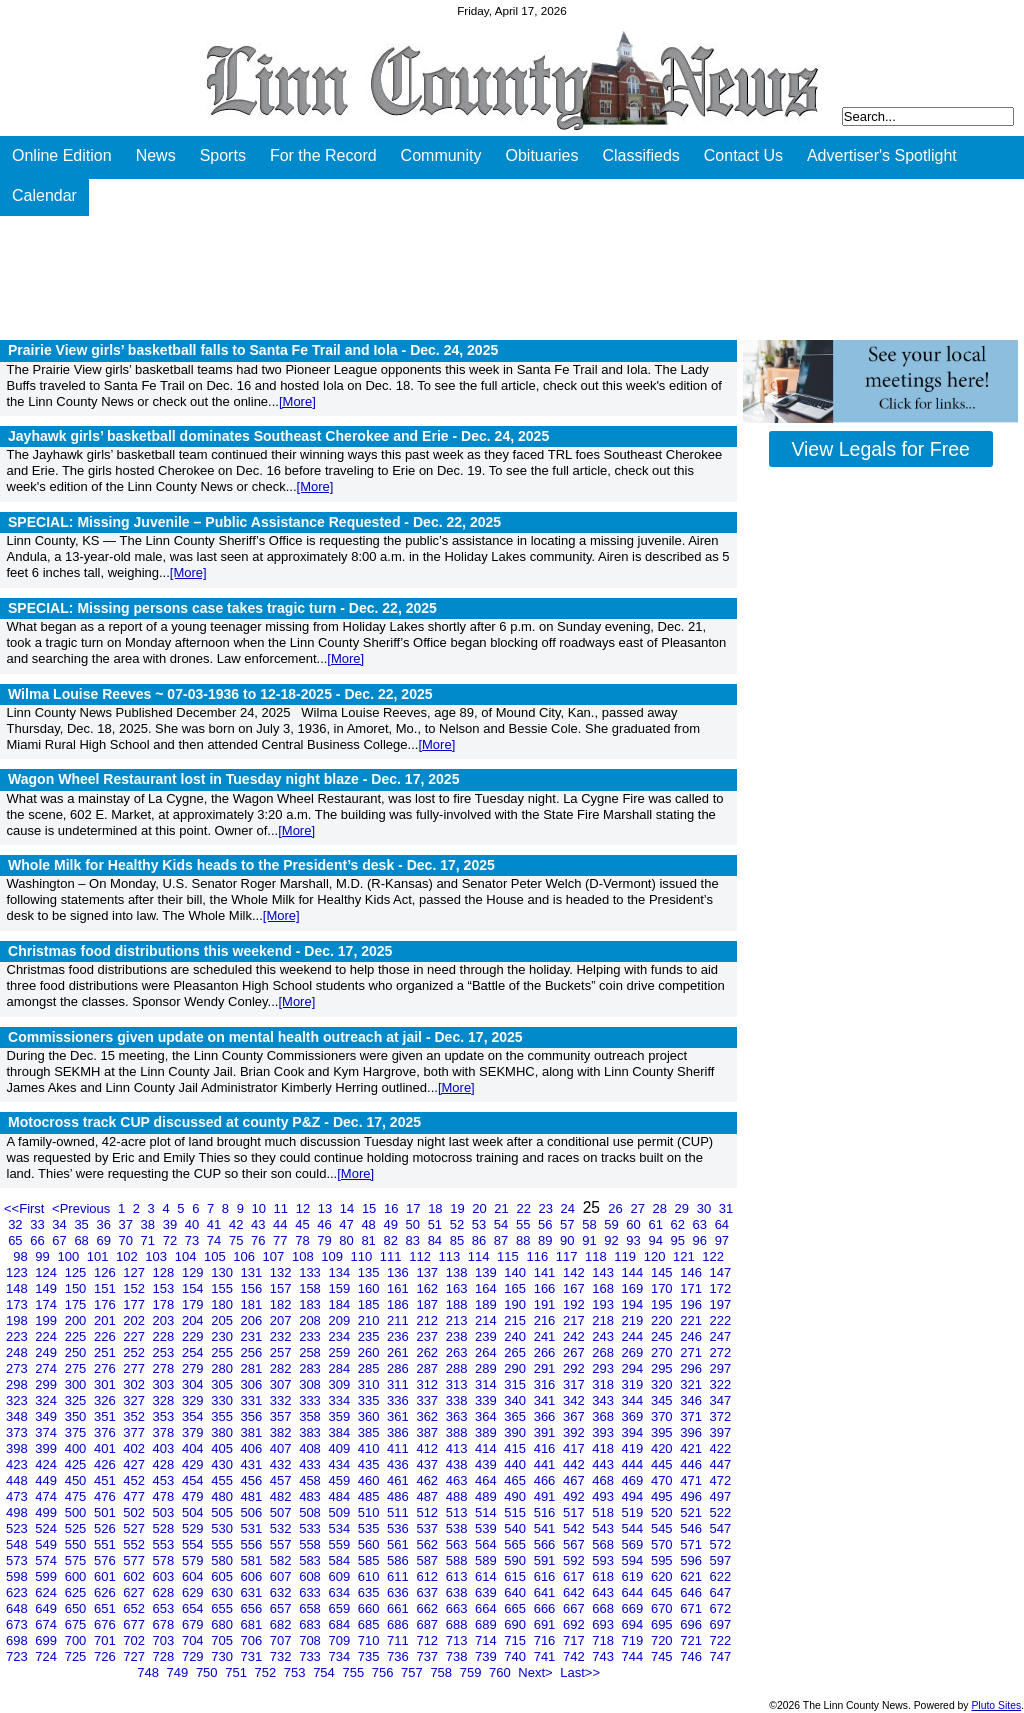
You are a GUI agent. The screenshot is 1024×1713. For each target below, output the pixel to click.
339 (487, 1400)
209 (340, 1320)
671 (692, 1608)
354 (194, 1416)
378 (165, 1432)
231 (253, 1336)
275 (77, 1368)
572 (721, 1544)
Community (441, 155)
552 (135, 1544)
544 (634, 1528)
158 (311, 1288)
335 (370, 1400)
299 (47, 1384)
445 (663, 1464)
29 (684, 1208)
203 (165, 1320)
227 (135, 1336)
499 (47, 1512)
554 (194, 1544)
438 (458, 1464)
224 (47, 1336)
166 (546, 1288)
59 (613, 1224)
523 (18, 1528)
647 (721, 1592)
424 (47, 1464)
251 (106, 1352)
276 (106, 1368)
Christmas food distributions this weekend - (200, 951)
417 (575, 1448)
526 (106, 1528)
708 (311, 1640)
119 (626, 1256)
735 (370, 1656)
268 (604, 1352)
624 (47, 1592)
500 (77, 1512)
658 (311, 1608)
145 (663, 1272)
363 (458, 1416)
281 (253, 1368)
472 (721, 1480)
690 (516, 1624)
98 (22, 1256)
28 (662, 1208)
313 (458, 1384)
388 (458, 1432)
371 (692, 1416)
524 (47, 1528)
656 (253, 1608)
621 (692, 1576)
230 (223, 1336)
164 (487, 1288)
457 (282, 1480)
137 (428, 1272)
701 (106, 1640)
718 (604, 1640)
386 (399, 1432)
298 (18, 1384)
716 (546, 1640)
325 (77, 1400)
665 (516, 1608)
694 (634, 1624)
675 (77, 1624)
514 (487, 1512)
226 (106, 1336)
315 (516, 1384)
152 (135, 1288)
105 (216, 1256)
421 (692, 1448)
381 (253, 1432)
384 (340, 1432)
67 (61, 1240)
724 (47, 1656)
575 (77, 1560)
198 (18, 1320)
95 (679, 1240)
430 (223, 1464)
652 (135, 1608)
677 (135, 1624)
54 (503, 1224)
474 (47, 1496)
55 (525, 1224)
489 (487, 1496)
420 (663, 1448)
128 (165, 1272)
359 (340, 1416)
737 (428, 1656)
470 (663, 1480)
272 (721, 1352)
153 (165, 1288)
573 (18, 1560)
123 (18, 1272)
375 (77, 1432)
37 (128, 1224)
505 (223, 1512)
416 (546, 1448)
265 (516, 1352)
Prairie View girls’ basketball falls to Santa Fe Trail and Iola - (253, 350)
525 (77, 1528)
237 (428, 1336)
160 (370, 1288)
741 (546, 1656)
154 (194, 1288)
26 (617, 1208)
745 (663, 1656)
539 (487, 1528)
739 (487, 1656)
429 (194, 1464)
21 (503, 1208)
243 (604, 1336)
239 (487, 1336)
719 (634, 1640)
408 (311, 1448)
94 (657, 1240)
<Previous (83, 1208)
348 (18, 1416)
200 (77, 1320)
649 (47, 1608)
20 (481, 1208)
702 (135, 1640)
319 (634, 1384)
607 (282, 1576)
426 (106, 1464)
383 (311, 1432)
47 (348, 1224)
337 (428, 1400)
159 (340, 1288)
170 (663, 1288)
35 (83, 1224)
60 (635, 1224)
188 (458, 1304)
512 (428, 1512)
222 (721, 1320)
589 (487, 1560)
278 (165, 1368)
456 (253, 1480)
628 (165, 1592)
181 (253, 1304)
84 (437, 1240)
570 (663, 1544)
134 (340, 1272)
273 (18, 1368)
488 (458, 1496)
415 (516, 1448)
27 (639, 1208)
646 (692, 1592)
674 (47, 1624)
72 (172, 1240)
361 (399, 1416)
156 (253, 1288)
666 (546, 1608)
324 (47, 1400)
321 (692, 1384)
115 (509, 1256)
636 (399, 1592)
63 (702, 1224)
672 (721, 1608)
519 (634, 1512)
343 (604, 1400)
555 (223, 1544)
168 (604, 1288)
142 (575, 1272)
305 (223, 1384)
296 (692, 1368)
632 (282, 1592)
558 (311, 1544)
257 (282, 1352)
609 (340, 1576)
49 (392, 1224)
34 (61, 1224)
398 (18, 1448)
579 (194, 1560)
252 (135, 1352)
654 (194, 1608)
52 (459, 1224)
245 (663, 1336)
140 (516, 1272)
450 (77, 1480)
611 (399, 1576)
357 (282, 1416)
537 (428, 1528)
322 (721, 1384)
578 (165, 1560)
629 (194, 1592)
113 (450, 1256)
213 (458, 1320)
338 (458, 1400)
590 (516, 1560)
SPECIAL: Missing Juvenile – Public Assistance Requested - (254, 522)
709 (340, 1640)
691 (546, 1624)
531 (253, 1528)
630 (223, 1592)
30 (706, 1208)
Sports (223, 155)
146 (692, 1272)
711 (399, 1640)
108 (304, 1256)
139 (487, 1272)
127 (135, 1272)
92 (613, 1240)
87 (503, 1240)
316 (546, 1384)
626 (106, 1592)
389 (487, 1432)
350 (77, 1416)
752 (267, 1672)
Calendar (44, 195)
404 (194, 1448)
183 (311, 1304)
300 (77, 1384)
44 (282, 1224)
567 (575, 1544)
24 (570, 1208)
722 (721, 1640)
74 (216, 1240)
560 (370, 1544)
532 (282, 1528)
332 (282, 1400)
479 (194, 1496)
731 (253, 1656)
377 (135, 1432)
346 (692, 1400)
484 (340, 1496)
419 (634, 1448)
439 (487, 1464)
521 (692, 1512)
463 (458, 1480)
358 (311, 1416)
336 (399, 1400)
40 (194, 1224)
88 (525, 1240)
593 (604, 1560)
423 (18, 1464)
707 (282, 1640)
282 (282, 1368)
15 (371, 1208)
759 (472, 1672)
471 (692, 1480)
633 (311, 1592)
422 (721, 1448)
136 (399, 1272)
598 (18, 1576)
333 (311, 1400)
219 (634, 1320)
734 (340, 1656)
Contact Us (743, 155)
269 (634, 1352)
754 (325, 1672)
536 (399, 1528)
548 (18, 1544)
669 (634, 1608)
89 (547, 1240)
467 (575, 1480)
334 (340, 1400)
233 (311, 1336)
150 (77, 1288)
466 (546, 1480)
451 (106, 1480)
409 (340, 1448)
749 (179, 1672)
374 (47, 1432)
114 (480, 1256)
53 (481, 1224)
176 (106, 1304)
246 (692, 1336)
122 (713, 1256)
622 (721, 1576)
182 (282, 1304)
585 (370, 1560)
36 (105, 1224)
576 (106, 1560)
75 (238, 1240)
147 (721, 1272)
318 (604, 1384)
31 (726, 1208)
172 (721, 1288)
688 (458, 1624)
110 (363, 1256)
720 (663, 1640)
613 (458, 1576)
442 (575, 1464)
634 (340, 1592)
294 (634, 1368)
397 (721, 1432)
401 (106, 1448)
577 (135, 1560)
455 (223, 1480)
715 (516, 1640)
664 (487, 1608)
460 (370, 1480)
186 (399, 1304)
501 (106, 1512)
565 (516, 1544)
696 (692, 1624)
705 (223, 1640)
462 (428, 1480)
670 (663, 1608)
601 (106, 1576)
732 (282, 1656)
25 (594, 1207)
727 (135, 1656)
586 (399, 1560)
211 (399, 1320)
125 (77, 1272)
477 (135, 1496)
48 (370, 1224)
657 (282, 1608)
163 (458, 1288)
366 (546, 1416)
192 (575, 1304)
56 (547, 1224)
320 (663, 1384)
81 (370, 1240)
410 (370, 1448)
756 (384, 1672)
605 (223, 1576)
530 (223, 1528)
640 (516, 1592)
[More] (297, 401)
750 (208, 1672)
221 (692, 1320)
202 (135, 1320)
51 (437, 1224)
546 (692, 1528)
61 (657, 1224)
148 (18, 1288)
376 (106, 1432)
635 (370, 1592)
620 (663, 1576)
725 (77, 1656)
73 (194, 1240)
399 (47, 1448)
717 (575, 1640)
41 (216, 1224)
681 (253, 1624)
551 (106, 1544)
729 (194, 1656)
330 (223, 1400)
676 (106, 1624)
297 (721, 1368)
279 (194, 1368)
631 (253, 1592)
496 (692, 1496)
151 (106, 1288)
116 (538, 1256)
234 (340, 1336)
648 (18, 1608)
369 (634, 1416)
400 (77, 1448)
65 (17, 1240)
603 (165, 1576)
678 (165, 1624)
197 (721, 1304)
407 (282, 1448)
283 (311, 1368)
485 (370, 1496)
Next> (537, 1672)
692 (575, 1624)
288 (458, 1368)
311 (399, 1384)
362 (428, 1416)
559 (340, 1544)
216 (546, 1320)
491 (546, 1496)
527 (135, 1528)
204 (194, 1320)
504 (194, 1512)
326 (106, 1400)
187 (428, 1304)
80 (348, 1240)
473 (18, 1496)
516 (546, 1512)
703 (165, 1640)
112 (421, 1256)
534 (340, 1528)
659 (340, 1608)
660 (370, 1608)
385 (370, 1432)
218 (604, 1320)
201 (106, 1320)
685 (370, 1624)
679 (194, 1624)
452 (135, 1480)
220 (663, 1320)
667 (575, 1608)
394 (634, 1432)
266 (546, 1352)
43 (260, 1224)
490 (516, 1496)
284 (340, 1368)
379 (194, 1432)
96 (702, 1240)
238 (458, 1336)
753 (296, 1672)
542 (575, 1528)
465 (516, 1480)
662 (428, 1608)
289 (487, 1368)
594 (634, 1560)
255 (223, 1352)
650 (77, 1608)
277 (135, 1368)
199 (47, 1320)
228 (165, 1336)
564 (487, 1544)
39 (172, 1224)
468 (604, 1480)
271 (692, 1352)
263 (458, 1352)
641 (546, 1592)
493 (604, 1496)
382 (282, 1432)
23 (548, 1208)
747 (721, 1656)
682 (282, 1624)
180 (223, 1304)
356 (253, 1416)
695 (663, 1624)
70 (128, 1240)
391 (546, 1432)
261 (399, 1352)
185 (370, 1304)
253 (165, 1352)
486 (399, 1496)
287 (428, 1368)
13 (327, 1208)
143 (604, 1272)
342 (575, 1400)
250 (77, 1352)
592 (575, 1560)
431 (253, 1464)
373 (18, 1432)
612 (428, 1576)
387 (428, 1432)
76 (260, 1240)
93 (635, 1240)
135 (370, 1272)
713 (458, 1640)
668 (604, 1608)
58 (591, 1224)
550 (77, 1544)
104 (187, 1256)
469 (634, 1480)
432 (282, 1464)
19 (459, 1208)
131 (253, 1272)
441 (546, 1464)
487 (428, 1496)
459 (340, 1480)
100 (69, 1256)
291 (546, 1368)
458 (311, 1480)
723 (18, 1656)
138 (458, 1272)
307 (282, 1384)
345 (663, 1400)
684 (340, 1624)
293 (604, 1368)
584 (340, 1560)
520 (663, 1512)
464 (487, 1480)
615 (516, 1576)
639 (487, 1592)
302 (135, 1384)
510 (370, 1512)
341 (546, 1400)
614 (487, 1576)
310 (370, 1384)
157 (282, 1288)
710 (370, 1640)
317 (575, 1384)
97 (722, 1240)
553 (165, 1544)
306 (253, 1384)
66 (39, 1240)
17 (415, 1208)
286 (399, 1368)
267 (575, 1352)
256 (253, 1352)
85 (459, 1240)
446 (692, 1464)
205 (223, 1320)
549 (47, 1544)
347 (721, 1400)
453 (165, 1480)
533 (311, 1528)
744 (634, 1656)
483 (311, 1496)
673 (18, 1624)
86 (481, 1240)
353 (165, 1416)
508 (311, 1512)
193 (604, 1304)
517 (575, 1512)
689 (487, 1624)
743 (604, 1656)
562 (428, 1544)
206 (253, 1320)
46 (326, 1224)
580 (223, 1560)
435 (370, 1464)
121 (685, 1256)
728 (165, 1656)
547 (721, 1528)
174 (47, 1304)
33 (39, 1224)
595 (663, 1560)
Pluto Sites (996, 1705)
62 (679, 1224)
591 (546, 1560)
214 (487, 1320)
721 (692, 1640)
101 (99, 1256)
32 (17, 1224)
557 (282, 1544)
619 (634, 1576)
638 (458, 1592)
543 (604, 1528)
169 (634, 1288)
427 (135, 1464)
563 (458, 1544)
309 (340, 1384)
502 (135, 1512)
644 (634, 1592)
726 (106, 1656)
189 (487, 1304)
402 (135, 1448)
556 (253, 1544)
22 (525, 1208)
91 (591, 1240)
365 (516, 1416)
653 (165, 1608)
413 (458, 1448)
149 (47, 1288)
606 (253, 1576)
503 (165, 1512)
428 (165, 1464)
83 (415, 1240)
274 (47, 1368)
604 (194, 1576)
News (156, 155)
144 (634, 1272)
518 (604, 1512)
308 (311, 1384)
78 (304, 1240)
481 (253, 1496)
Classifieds (640, 155)
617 (575, 1576)
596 (692, 1560)
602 (135, 1576)
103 (157, 1256)
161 (399, 1288)
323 (18, 1400)
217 (575, 1320)
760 (501, 1672)
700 (77, 1640)
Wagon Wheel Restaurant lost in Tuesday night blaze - (233, 779)
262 (428, 1352)
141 (546, 1272)
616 (546, 1576)
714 (487, 1640)
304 (194, 1384)
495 (663, 1496)
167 (575, 1288)
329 (194, 1400)
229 (194, 1336)
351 (106, 1416)
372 (721, 1416)
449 (47, 1480)
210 (370, 1320)
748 (149, 1672)
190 (516, 1304)
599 (47, 1576)
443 (604, 1464)
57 (569, 1224)
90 (569, 1240)
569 (634, 1544)
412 (428, 1448)
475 (77, 1496)
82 (392, 1240)
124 (47, 1272)
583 (311, 1560)
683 (311, 1624)
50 (415, 1224)
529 (194, 1528)
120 (656, 1256)
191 (546, 1304)
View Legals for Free (880, 449)
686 (399, 1624)
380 (223, 1432)
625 (77, 1592)
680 (223, 1624)
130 (223, 1272)
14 (349, 1208)
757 (413, 1672)
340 (516, 1400)
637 (428, 1592)
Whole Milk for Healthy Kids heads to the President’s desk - (251, 865)
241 (546, 1336)
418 (604, 1448)
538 (458, 1528)
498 (18, 1512)
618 (604, 1576)
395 (663, 1432)
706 (253, 1640)
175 (77, 1304)
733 (311, 1656)
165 (516, 1288)
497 (721, 1496)
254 (194, 1352)
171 (692, 1288)
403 (165, 1448)
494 (634, 1496)
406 (253, 1448)
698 (18, 1640)
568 (604, 1544)
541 (546, 1528)
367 (575, 1416)
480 (223, 1496)
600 (77, 1576)
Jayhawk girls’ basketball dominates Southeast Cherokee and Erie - (278, 436)
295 (663, 1368)
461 (399, 1480)
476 (106, 1496)
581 (253, 1560)
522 (721, 1512)
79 (326, 1240)
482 (282, 1496)
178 (165, 1304)
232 (282, 1336)
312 (428, 1384)
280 (223, 1368)
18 (437, 1208)
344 (634, 1400)
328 (165, 1400)
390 (516, 1432)
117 (568, 1256)
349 (47, 1416)
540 (516, 1528)
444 (634, 1464)
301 (106, 1384)
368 (604, 1416)
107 (275, 1256)
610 (370, 1576)
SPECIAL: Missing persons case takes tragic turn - (222, 608)
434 (340, 1464)
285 (370, 1368)
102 (128, 1256)
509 (340, 1512)
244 (634, 1336)
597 (721, 1560)
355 (223, 1416)
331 (253, 1400)
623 (18, 1592)
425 (77, 1464)
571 (692, 1544)
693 (604, 1624)
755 (354, 1672)
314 (487, 1384)
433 (311, 1464)
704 (194, 1640)
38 (150, 1224)
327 (135, 1400)
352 (135, 1416)
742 (575, 1656)
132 (282, 1272)
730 (223, 1656)
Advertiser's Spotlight (882, 155)
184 (340, 1304)
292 (575, 1368)
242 (575, 1336)
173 (18, 1304)
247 (721, 1336)
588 (458, 1560)
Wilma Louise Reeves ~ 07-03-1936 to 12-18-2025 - (220, 694)
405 (223, 1448)
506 (253, 1512)
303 (165, 1384)
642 (575, 1592)
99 (44, 1256)
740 (516, 1656)
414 (487, 1448)
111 (392, 1256)
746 (692, 1656)
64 (722, 1224)
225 (77, 1336)
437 (428, 1464)
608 (311, 1576)
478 (165, 1496)
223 (18, 1336)
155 (223, 1288)
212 (428, 1320)
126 (106, 1272)
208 (311, 1320)
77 (282, 1240)
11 (283, 1208)
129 (194, 1272)
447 (721, 1464)
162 (428, 1288)
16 (393, 1208)
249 (47, 1352)
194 (634, 1304)
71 (150, 1240)
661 (399, 1608)
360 (370, 1416)
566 (546, 1544)
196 (692, 1304)
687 (428, 1624)
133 (311, 1272)
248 (18, 1352)
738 (458, 1656)
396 (692, 1432)
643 (604, 1592)
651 (106, 1608)
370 (663, 1416)
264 (487, 1352)
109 (333, 1256)
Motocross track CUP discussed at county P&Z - (214, 1122)
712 (428, 1640)
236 (399, 1336)
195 (663, 1304)
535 (370, 1528)
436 (399, 1464)
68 (83, 1240)
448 (18, 1480)
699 (47, 1640)
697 (721, 1624)
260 (370, 1352)
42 (238, 1224)
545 (663, 1528)
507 (282, 1512)
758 (442, 1672)
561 (399, 1544)
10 (261, 1208)
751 (237, 1672)
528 (165, 1528)
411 (399, 1448)
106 (245, 1256)
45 (304, 1224)
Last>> (580, 1672)
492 (575, 1496)
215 (516, 1320)
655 (223, 1608)
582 (282, 1560)
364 (487, 1416)
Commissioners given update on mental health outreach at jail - (265, 1037)
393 (604, 1432)
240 (516, 1336)
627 (135, 1592)
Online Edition (62, 155)
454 (194, 1480)
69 (105, 1240)
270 (663, 1352)
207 (282, 1320)
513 (458, 1512)
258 (311, 1352)
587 (428, 1560)
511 (399, 1512)
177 (135, 1304)
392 (575, 1432)
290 (516, 1368)
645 (663, 1592)
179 (194, 1304)
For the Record (323, 155)
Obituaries (542, 155)
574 (47, 1560)
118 (597, 1256)
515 (516, 1512)
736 (399, 1656)
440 (516, 1464)
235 (370, 1336)
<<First (26, 1208)
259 (340, 1352)
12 (305, 1208)
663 (458, 1608)
